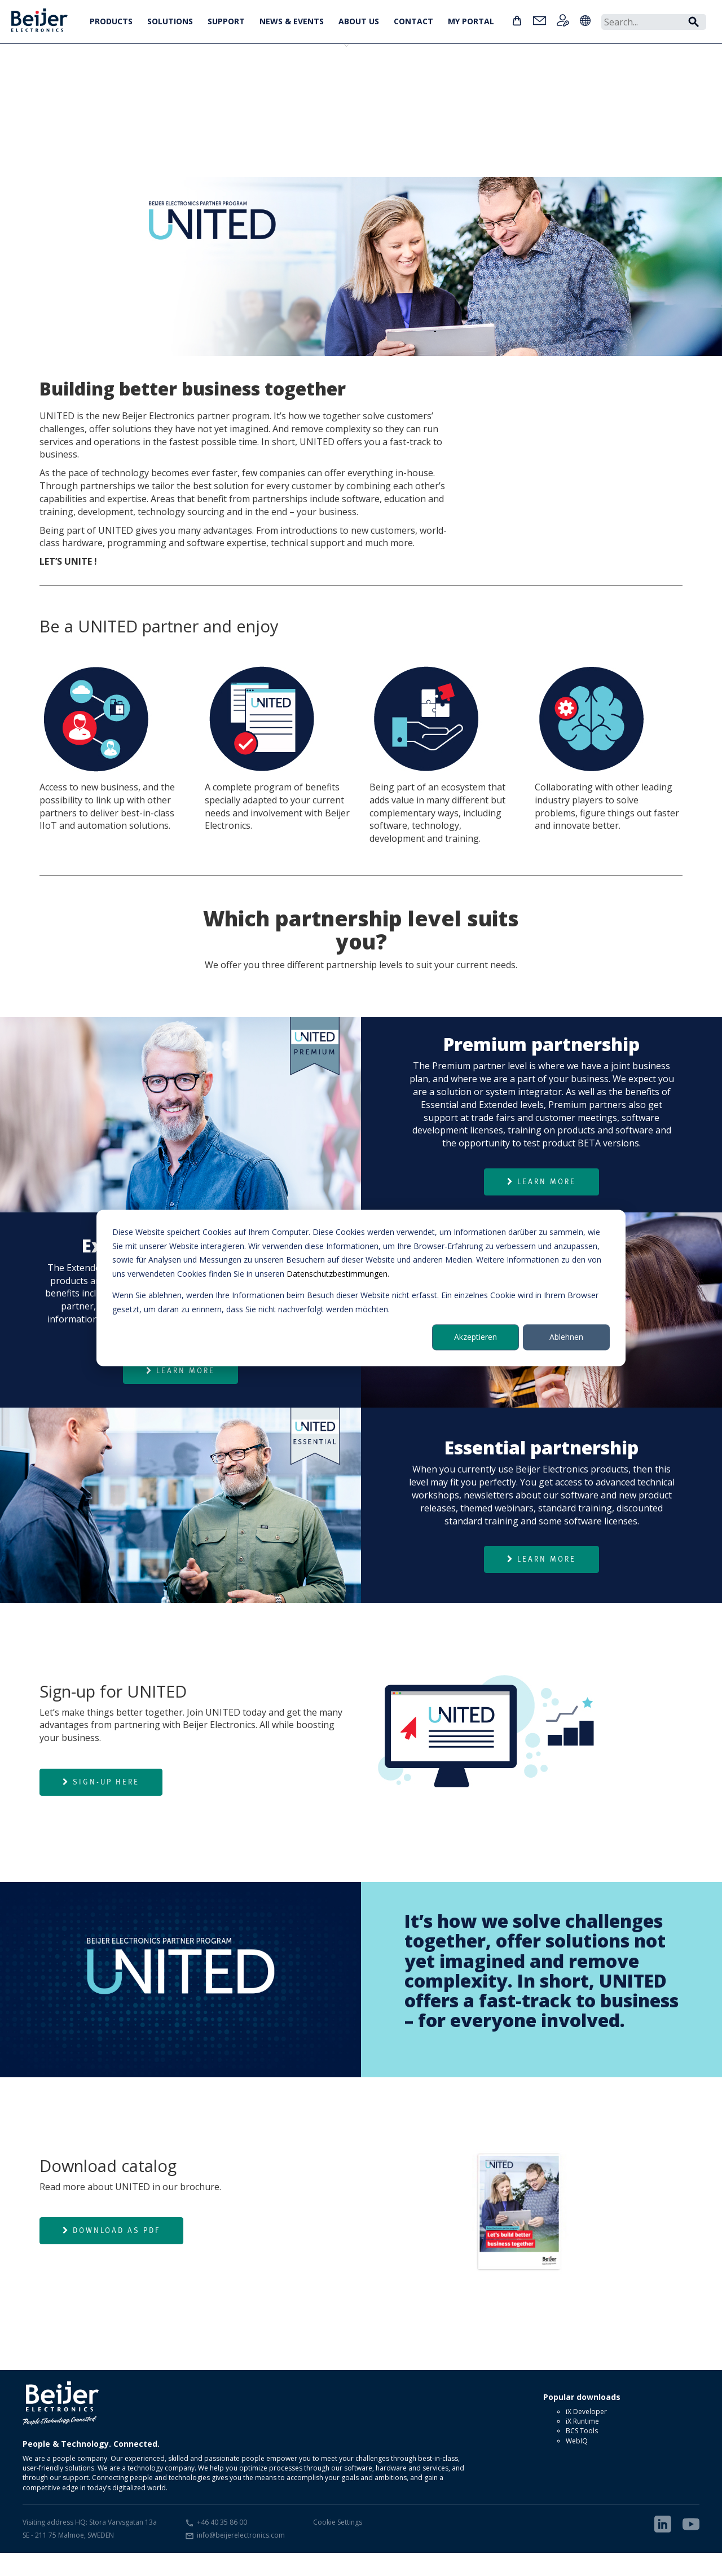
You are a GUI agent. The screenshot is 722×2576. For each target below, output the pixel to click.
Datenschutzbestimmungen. (338, 1273)
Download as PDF (111, 2253)
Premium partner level (223, 88)
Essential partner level (76, 88)
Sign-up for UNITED (296, 88)
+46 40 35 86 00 (222, 2545)
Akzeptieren (475, 1336)
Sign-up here (101, 1804)
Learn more (541, 1204)
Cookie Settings (337, 2545)
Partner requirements (369, 88)
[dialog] (361, 1288)
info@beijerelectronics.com (241, 2558)
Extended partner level (149, 88)
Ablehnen (566, 1336)
